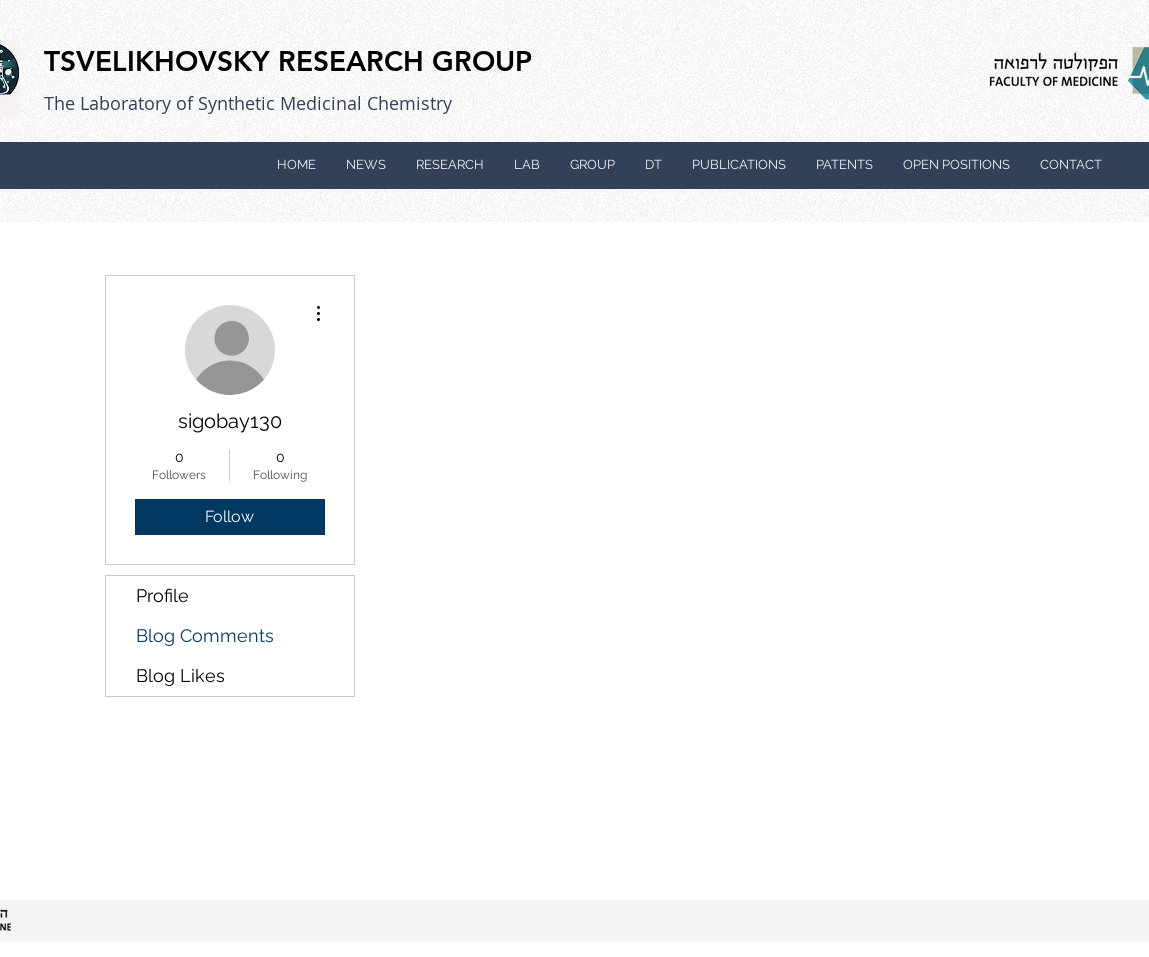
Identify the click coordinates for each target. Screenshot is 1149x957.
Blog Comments (205, 635)
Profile (162, 595)
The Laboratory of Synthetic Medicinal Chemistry (248, 103)
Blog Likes (180, 675)
